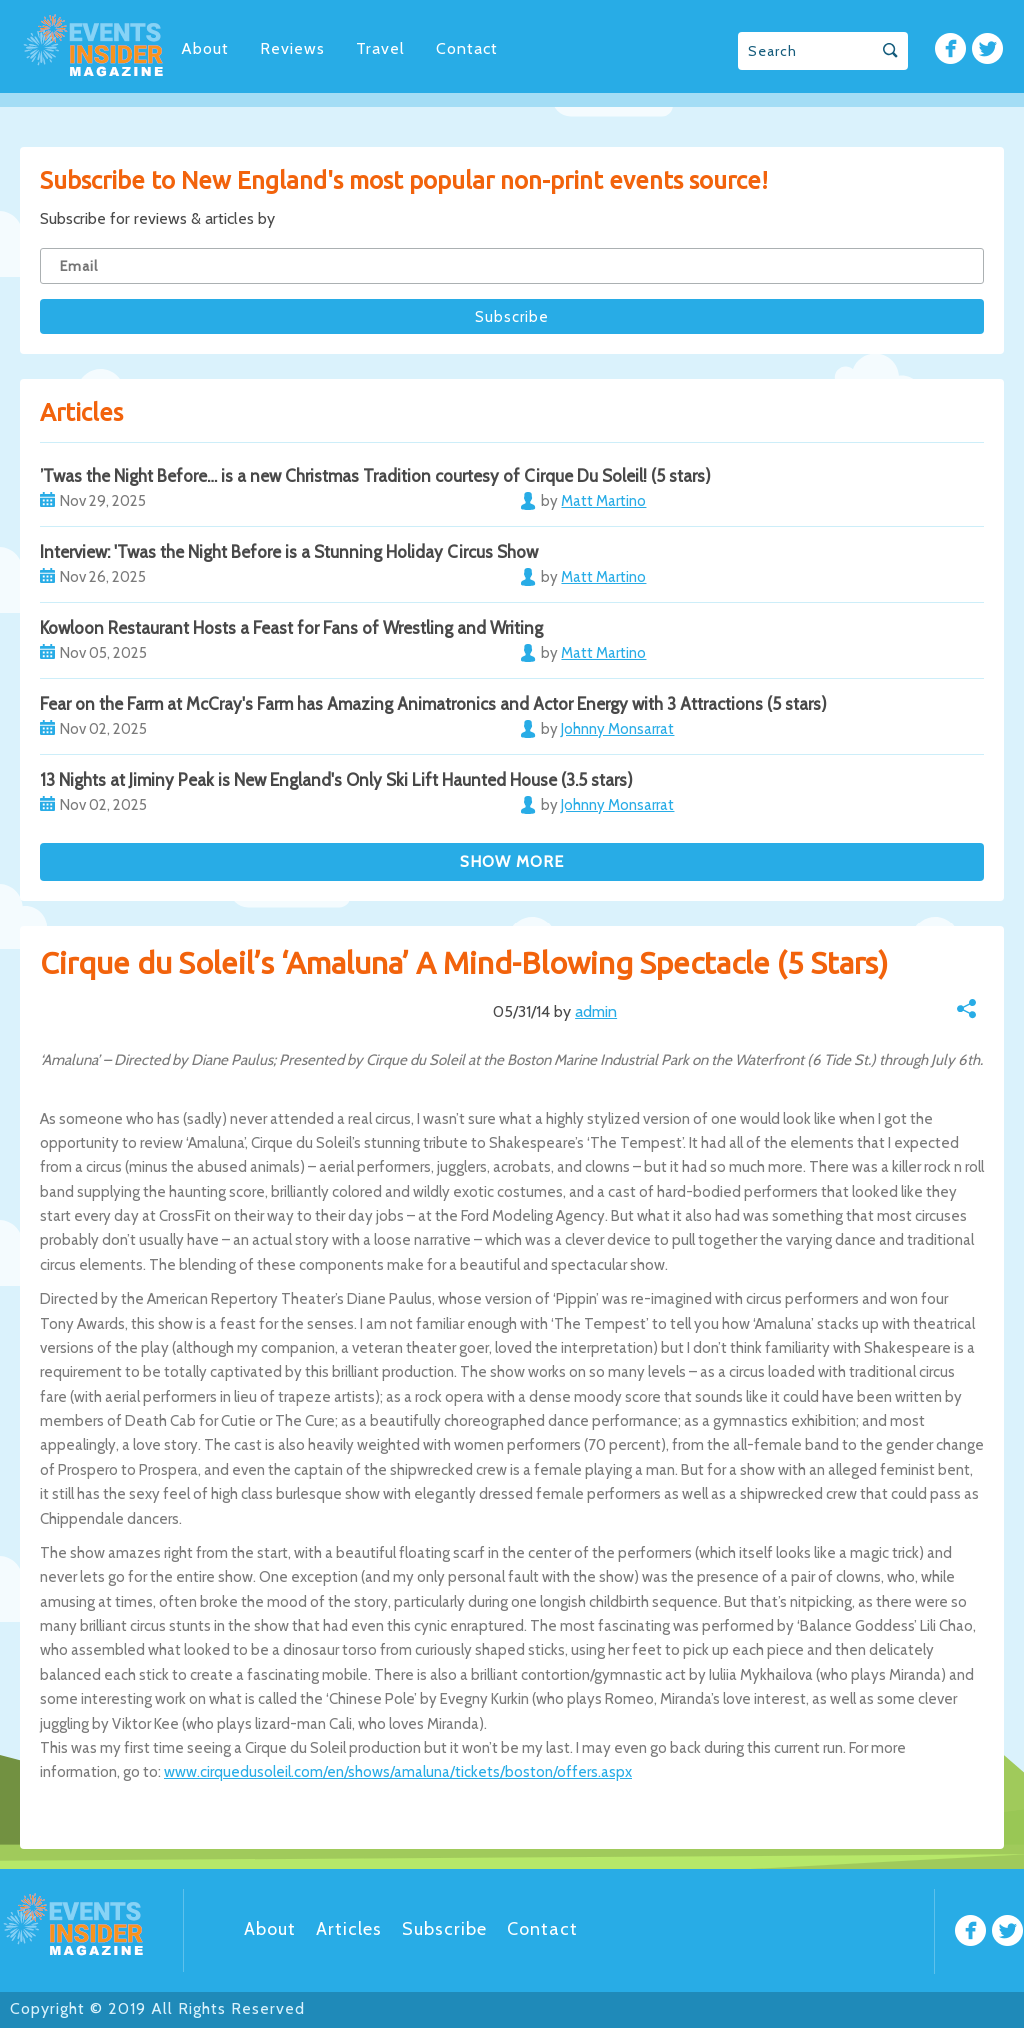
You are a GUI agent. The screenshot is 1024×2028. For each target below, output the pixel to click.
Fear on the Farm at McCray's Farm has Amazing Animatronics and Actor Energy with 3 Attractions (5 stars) (433, 704)
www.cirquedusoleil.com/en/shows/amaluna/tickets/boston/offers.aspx (398, 1772)
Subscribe (444, 1929)
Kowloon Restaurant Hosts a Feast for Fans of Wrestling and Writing (291, 628)
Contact (467, 48)
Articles (349, 1929)
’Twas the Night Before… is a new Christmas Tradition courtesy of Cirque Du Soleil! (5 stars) (375, 476)
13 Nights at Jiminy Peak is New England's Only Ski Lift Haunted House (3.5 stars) (336, 780)
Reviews (292, 48)
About (205, 48)
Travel (380, 48)
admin (596, 1011)
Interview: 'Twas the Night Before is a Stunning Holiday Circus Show (289, 552)
